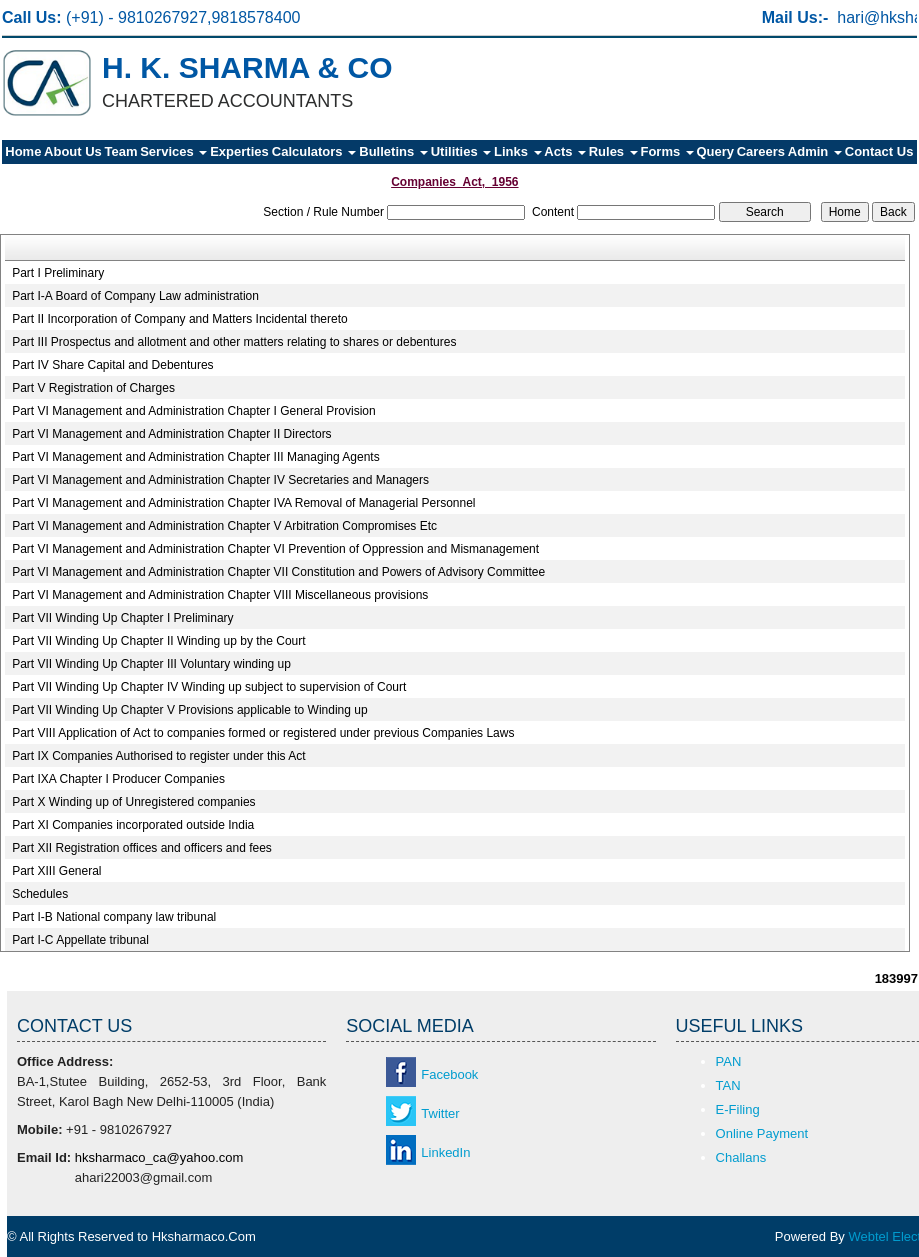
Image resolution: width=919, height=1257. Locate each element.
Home (23, 151)
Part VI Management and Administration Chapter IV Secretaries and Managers (220, 480)
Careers (761, 151)
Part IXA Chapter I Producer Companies (118, 779)
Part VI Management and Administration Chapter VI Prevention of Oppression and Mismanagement (275, 549)
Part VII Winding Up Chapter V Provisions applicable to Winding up (190, 710)
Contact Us (879, 151)
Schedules (40, 894)
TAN (728, 1085)
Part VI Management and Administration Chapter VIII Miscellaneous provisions (220, 595)
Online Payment (762, 1133)
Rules (613, 151)
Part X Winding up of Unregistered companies (133, 802)
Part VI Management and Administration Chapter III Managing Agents (196, 457)
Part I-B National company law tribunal (114, 917)
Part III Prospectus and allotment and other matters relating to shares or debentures (234, 342)
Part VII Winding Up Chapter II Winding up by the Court (158, 641)
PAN (729, 1061)
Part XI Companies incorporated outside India (133, 825)
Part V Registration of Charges (93, 388)
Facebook (449, 1074)
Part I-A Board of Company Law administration (135, 296)
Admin (815, 151)
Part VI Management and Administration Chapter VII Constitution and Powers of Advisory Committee (278, 572)
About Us (73, 151)
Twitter (440, 1113)
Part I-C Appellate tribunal (80, 940)
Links (518, 151)
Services (173, 151)
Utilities (461, 151)
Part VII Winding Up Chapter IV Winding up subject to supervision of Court (209, 687)
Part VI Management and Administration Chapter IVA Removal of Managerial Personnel (243, 503)
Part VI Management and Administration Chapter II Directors (171, 434)
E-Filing (738, 1109)
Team (120, 151)
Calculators (314, 151)
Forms (666, 151)
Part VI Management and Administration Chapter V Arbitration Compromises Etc (224, 526)
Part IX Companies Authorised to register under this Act (158, 756)
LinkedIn (445, 1152)
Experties (239, 151)
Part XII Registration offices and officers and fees (142, 848)
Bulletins (393, 151)
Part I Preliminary (58, 273)
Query (715, 151)
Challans (741, 1157)
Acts (565, 151)
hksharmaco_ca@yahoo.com (159, 1157)
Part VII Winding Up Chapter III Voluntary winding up (151, 664)
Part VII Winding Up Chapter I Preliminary (122, 618)
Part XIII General (56, 871)
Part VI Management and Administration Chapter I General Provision (194, 411)
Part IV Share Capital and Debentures (112, 365)
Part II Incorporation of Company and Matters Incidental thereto (180, 319)
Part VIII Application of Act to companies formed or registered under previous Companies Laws (263, 733)
